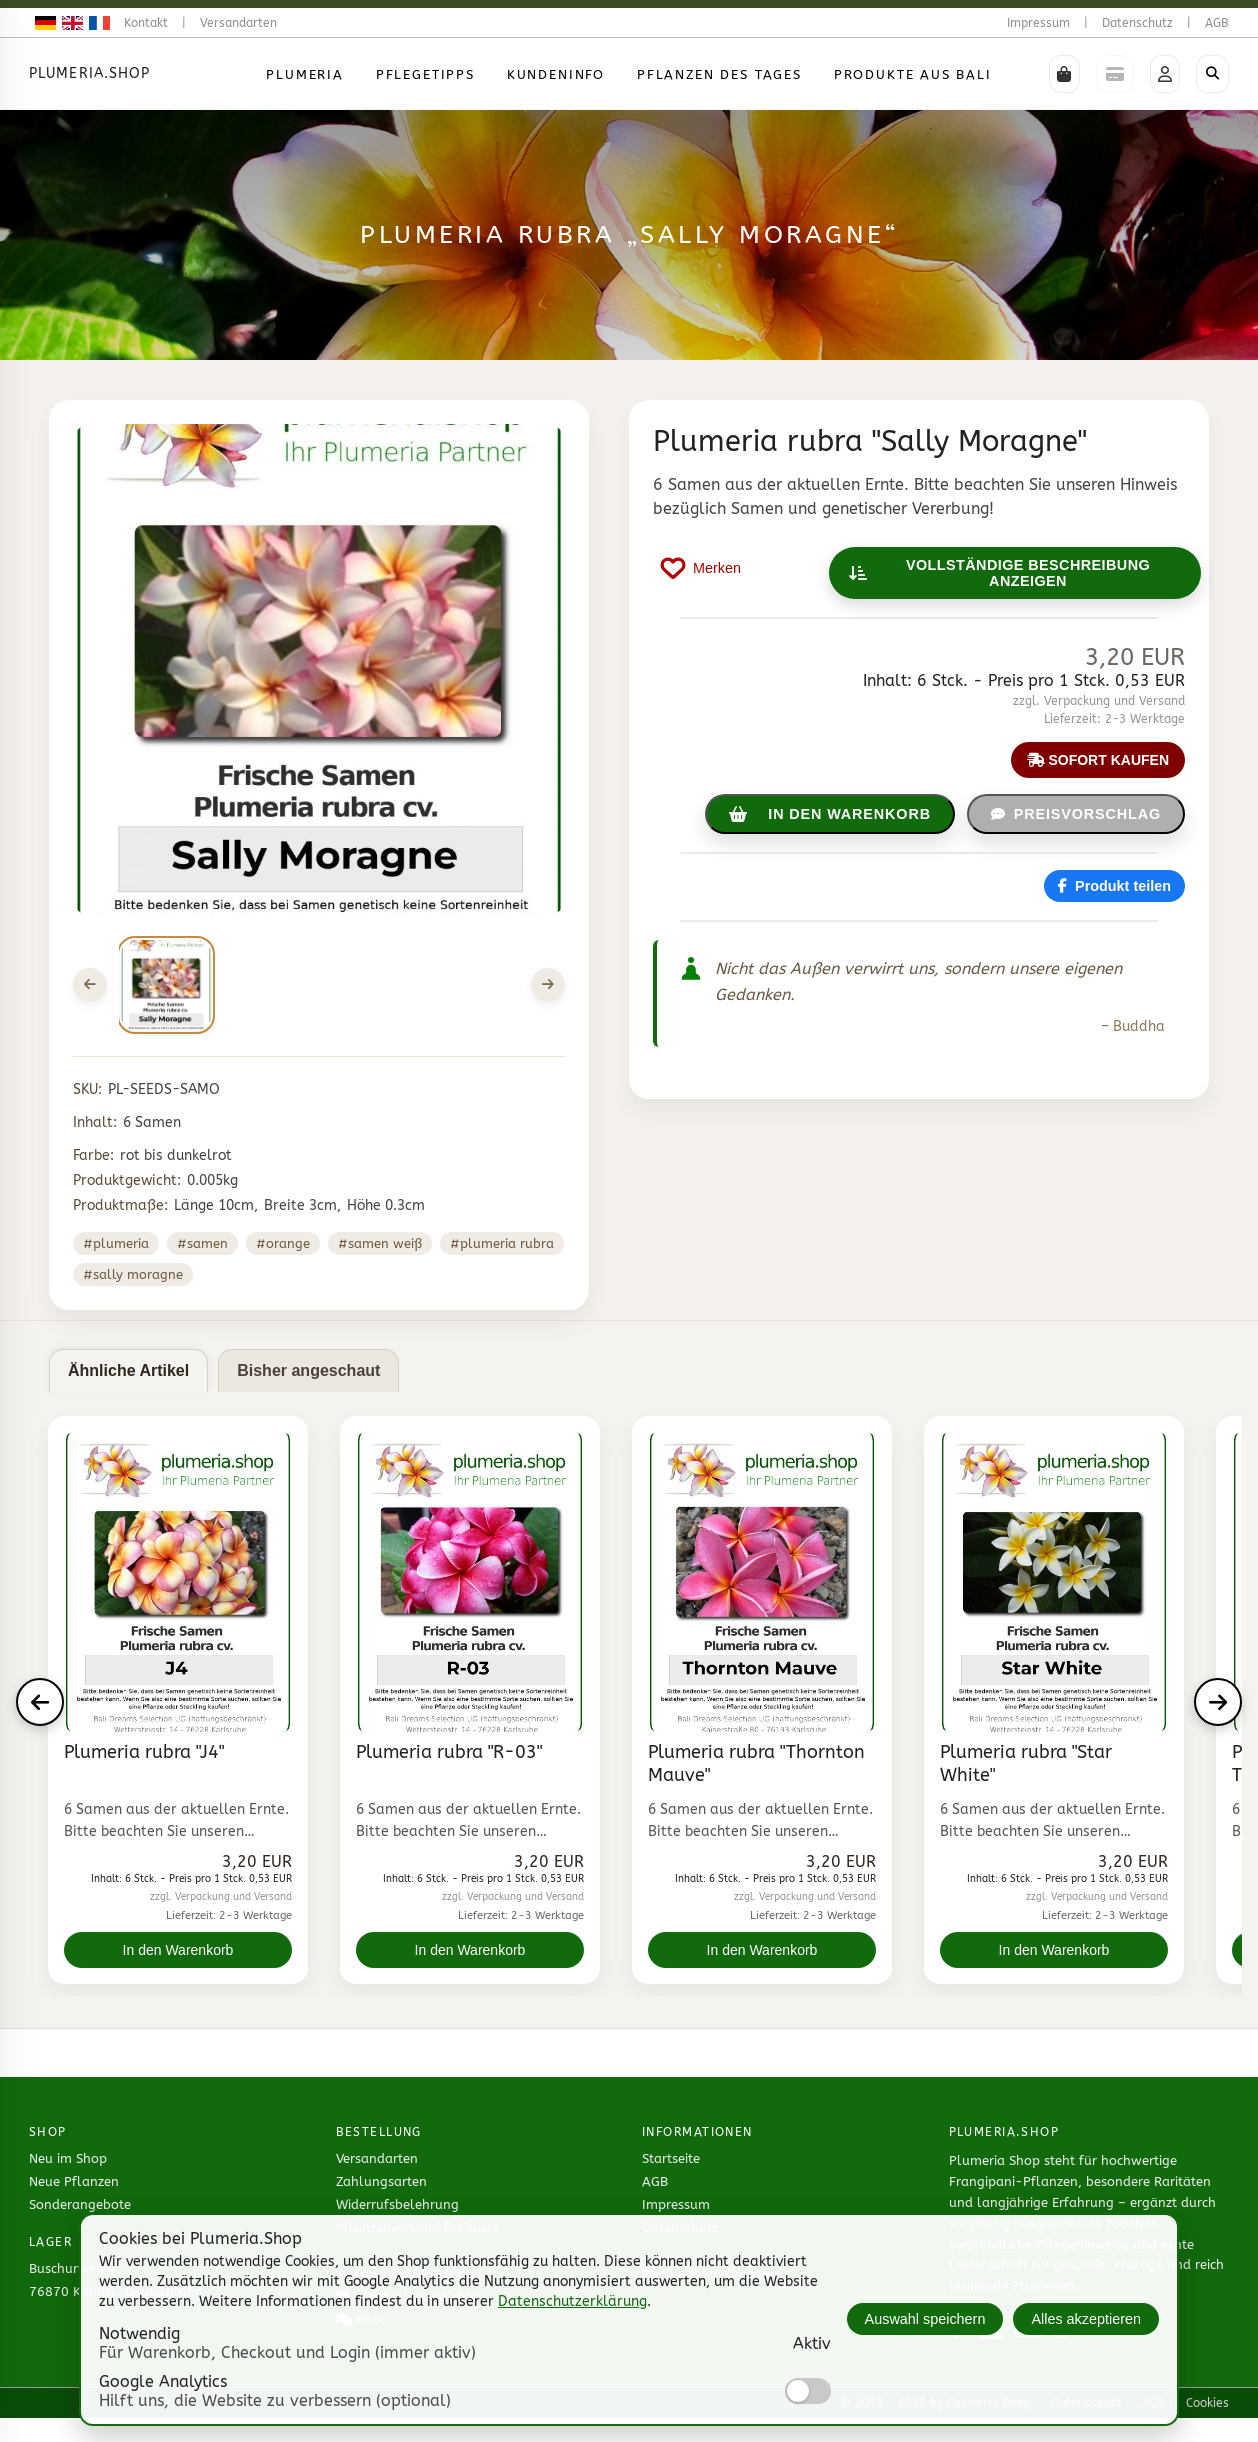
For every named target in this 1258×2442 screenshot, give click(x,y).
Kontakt (146, 23)
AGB (1217, 23)
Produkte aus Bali (913, 74)
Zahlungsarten (381, 2181)
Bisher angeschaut (308, 1370)
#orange (283, 1243)
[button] (1064, 74)
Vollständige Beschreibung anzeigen (1000, 573)
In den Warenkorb (178, 1950)
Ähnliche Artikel (128, 1370)
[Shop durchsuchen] (1212, 74)
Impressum (1038, 23)
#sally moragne (133, 1274)
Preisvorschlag (1076, 814)
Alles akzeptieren (1086, 2319)
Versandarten (238, 23)
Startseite (671, 2158)
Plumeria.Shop (90, 73)
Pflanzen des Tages (719, 74)
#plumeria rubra (502, 1243)
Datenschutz (1137, 23)
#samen (202, 1243)
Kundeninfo (556, 74)
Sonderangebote (80, 2204)
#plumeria (116, 1243)
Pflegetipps (425, 74)
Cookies (1207, 2403)
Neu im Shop (68, 2158)
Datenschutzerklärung (572, 2301)
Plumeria (305, 74)
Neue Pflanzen (74, 2181)
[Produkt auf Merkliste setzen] (701, 568)
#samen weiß (380, 1243)
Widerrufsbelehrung (397, 2204)
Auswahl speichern (925, 2319)
